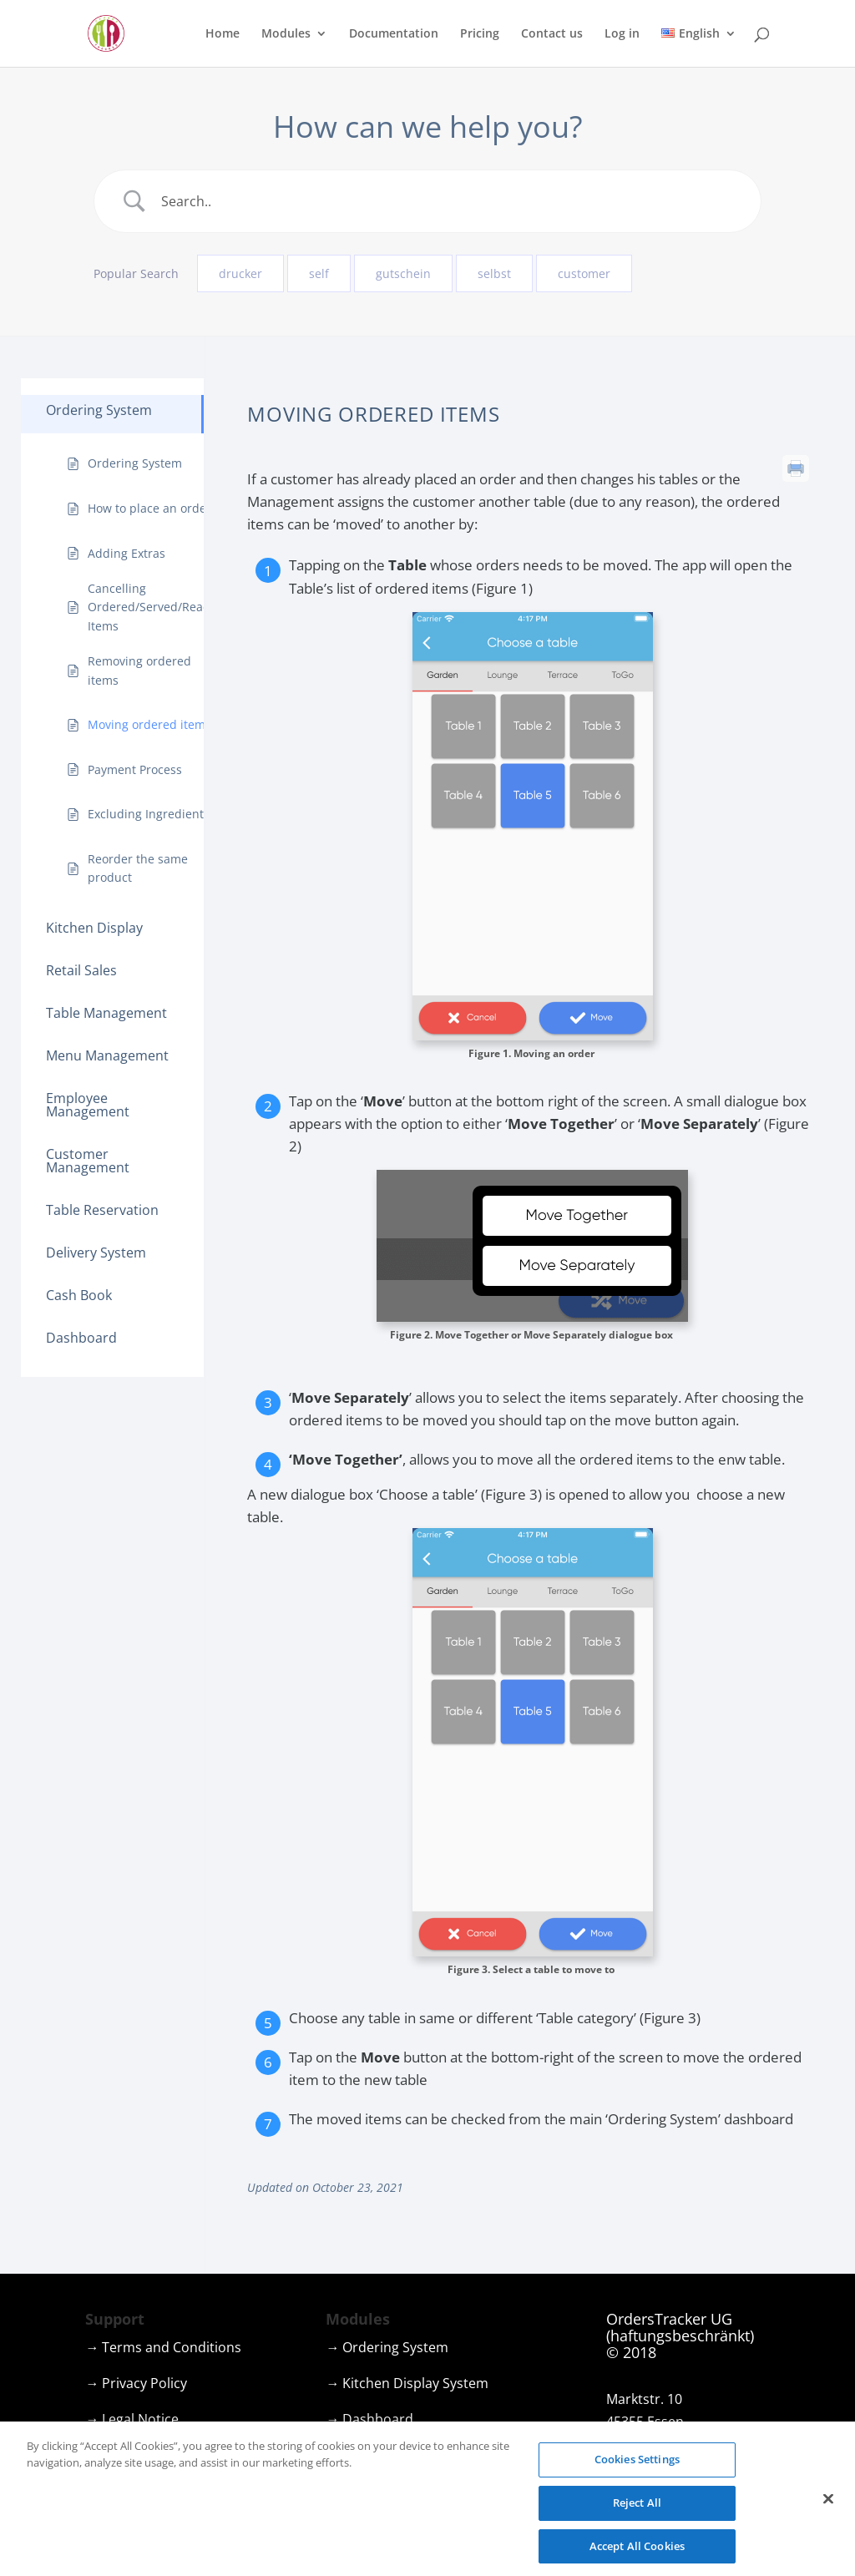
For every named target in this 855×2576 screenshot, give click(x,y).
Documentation (393, 34)
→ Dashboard (369, 2419)
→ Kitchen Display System (407, 2383)
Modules (286, 34)
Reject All (637, 2521)
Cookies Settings (637, 2478)
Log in (622, 34)
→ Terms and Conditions (163, 2347)
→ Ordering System (387, 2347)
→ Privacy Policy (136, 2383)
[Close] (828, 2517)
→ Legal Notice (132, 2419)
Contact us (552, 34)
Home (222, 34)
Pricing (479, 34)
